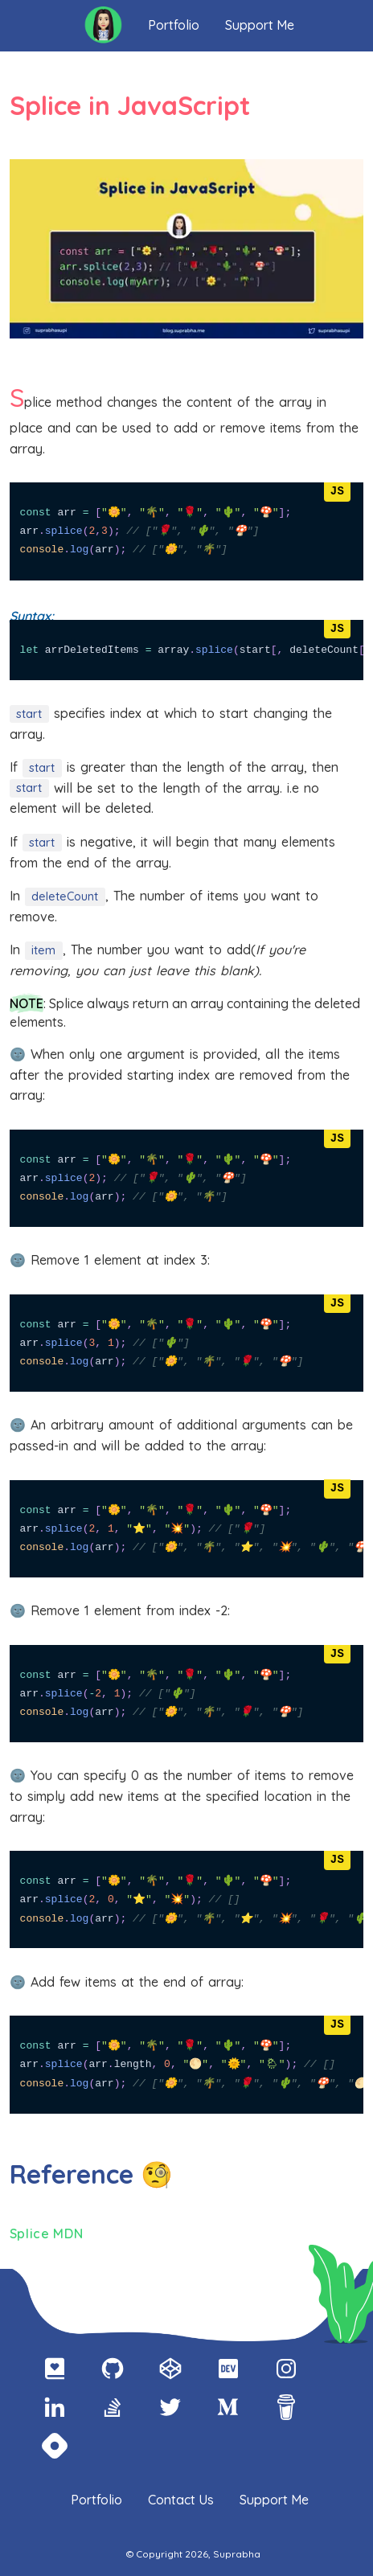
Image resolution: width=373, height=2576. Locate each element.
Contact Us (181, 2500)
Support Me (259, 25)
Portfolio (173, 25)
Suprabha (235, 2554)
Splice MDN (47, 2233)
